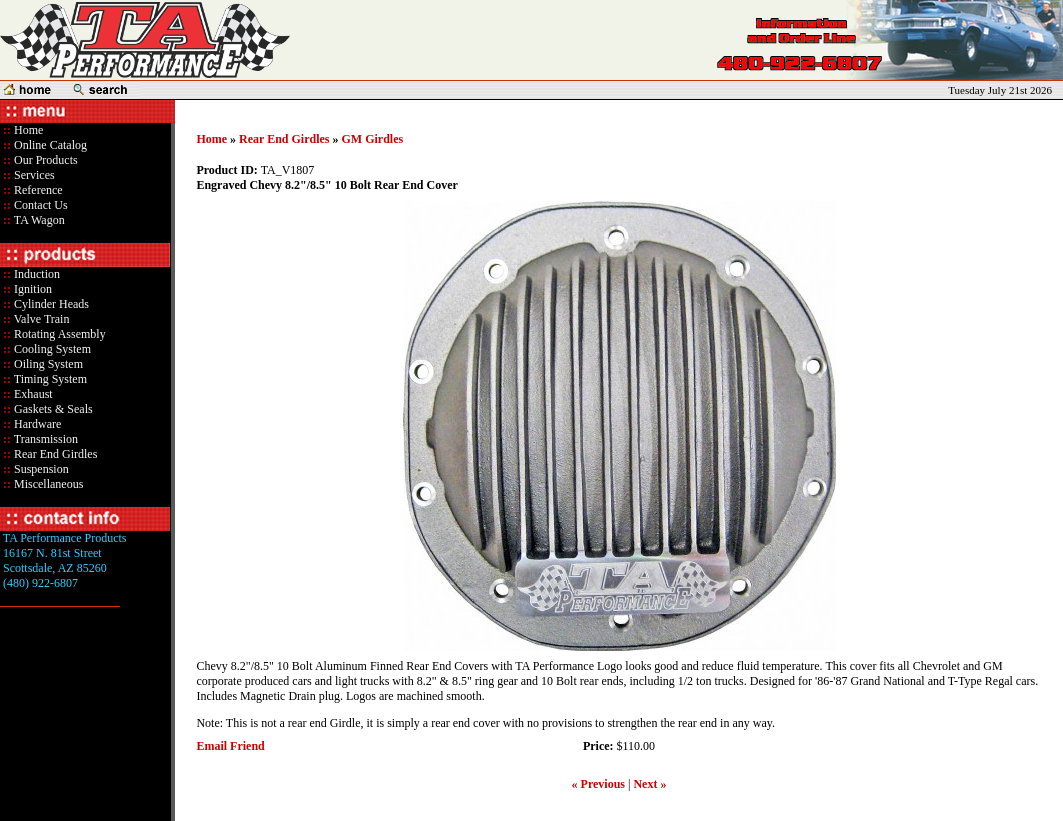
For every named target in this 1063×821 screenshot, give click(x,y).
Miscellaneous (48, 484)
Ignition (31, 289)
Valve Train (40, 319)
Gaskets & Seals (52, 409)
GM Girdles (373, 139)
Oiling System (47, 364)
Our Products (44, 160)
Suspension (40, 469)
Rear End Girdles (54, 454)
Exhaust (32, 394)
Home (28, 130)
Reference (37, 190)
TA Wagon (38, 220)
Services (33, 175)
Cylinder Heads (50, 304)
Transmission (44, 439)
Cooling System (51, 349)
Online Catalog (49, 145)
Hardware (36, 424)
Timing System (49, 379)
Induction (35, 274)
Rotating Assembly (58, 334)
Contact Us (39, 205)
